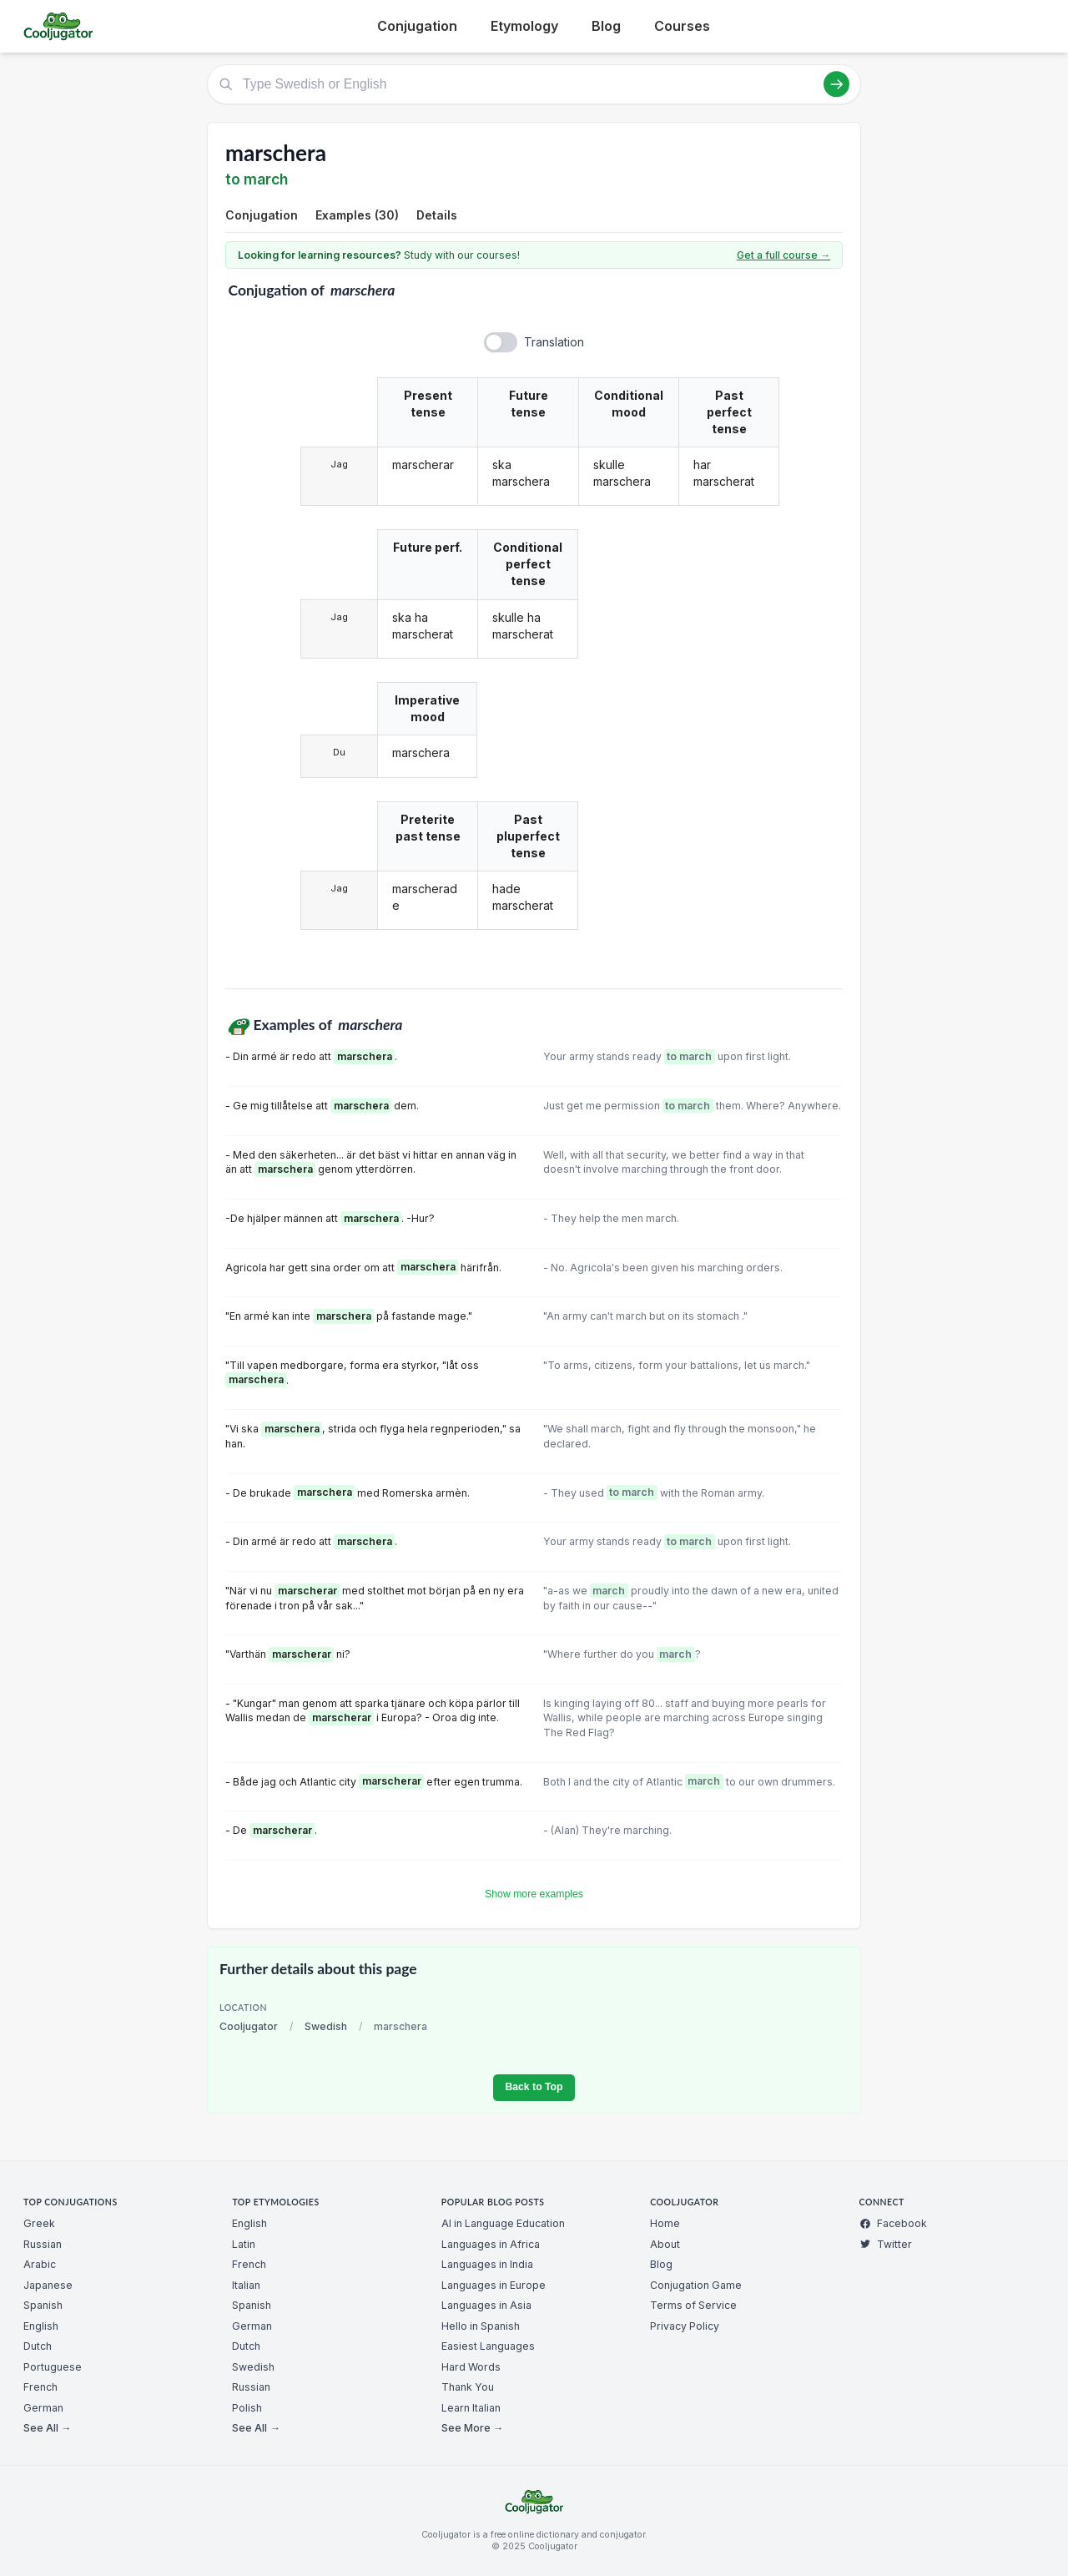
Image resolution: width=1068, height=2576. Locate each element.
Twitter (885, 2244)
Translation (554, 342)
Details (436, 215)
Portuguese (52, 2367)
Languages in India (487, 2264)
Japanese (48, 2285)
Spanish (43, 2305)
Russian (42, 2244)
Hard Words (471, 2367)
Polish (247, 2408)
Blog (606, 26)
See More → (472, 2428)
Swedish (326, 2026)
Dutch (37, 2346)
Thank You (467, 2387)
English (40, 2326)
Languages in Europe (493, 2285)
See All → (47, 2428)
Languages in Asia (486, 2305)
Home (665, 2223)
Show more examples (534, 1894)
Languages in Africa (490, 2244)
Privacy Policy (684, 2326)
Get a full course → (783, 255)
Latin (243, 2244)
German (43, 2408)
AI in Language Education (503, 2223)
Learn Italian (471, 2408)
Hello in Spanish (480, 2326)
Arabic (39, 2264)
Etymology (524, 26)
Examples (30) (357, 215)
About (665, 2244)
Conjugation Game (696, 2285)
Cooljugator (248, 2026)
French (40, 2387)
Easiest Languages (488, 2346)
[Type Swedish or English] (534, 84)
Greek (39, 2223)
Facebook (893, 2223)
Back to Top (533, 2087)
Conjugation (417, 26)
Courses (682, 26)
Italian (246, 2285)
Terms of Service (693, 2305)
